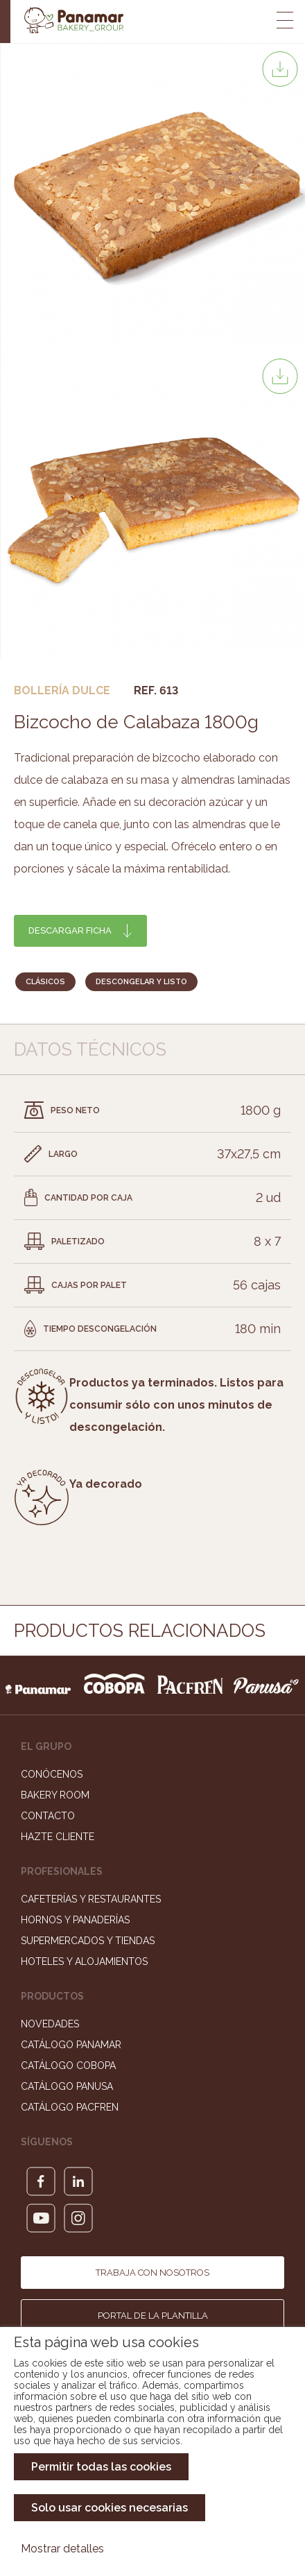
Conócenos (51, 1774)
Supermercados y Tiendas (88, 1940)
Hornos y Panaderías (75, 1919)
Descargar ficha (70, 930)
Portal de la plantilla (153, 2315)
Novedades (50, 2023)
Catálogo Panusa (67, 2086)
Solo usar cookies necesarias (109, 2507)
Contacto (48, 1815)
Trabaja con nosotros (152, 2272)
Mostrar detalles (62, 2548)
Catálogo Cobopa (68, 2065)
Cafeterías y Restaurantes (91, 1899)
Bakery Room (55, 1795)
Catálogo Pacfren (70, 2107)
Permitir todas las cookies (101, 2466)
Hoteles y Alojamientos (84, 1961)
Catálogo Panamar (71, 2044)
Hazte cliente (57, 1836)
